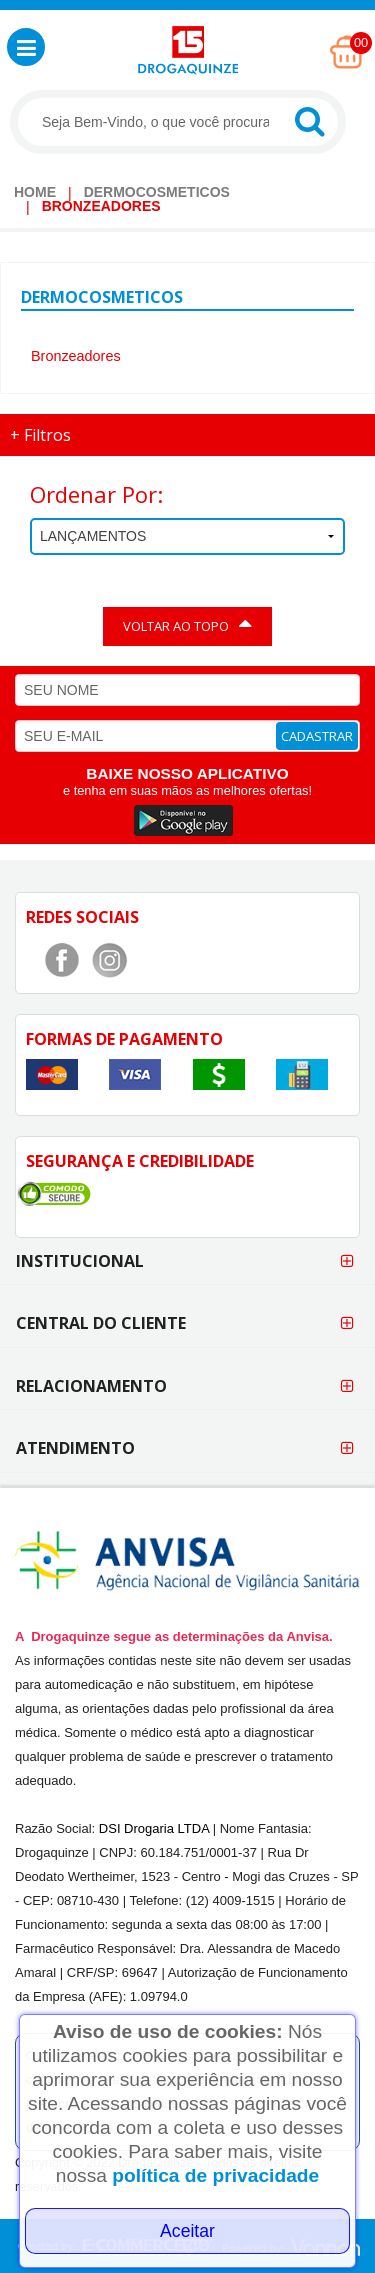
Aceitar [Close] (187, 2231)
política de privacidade (215, 2175)
